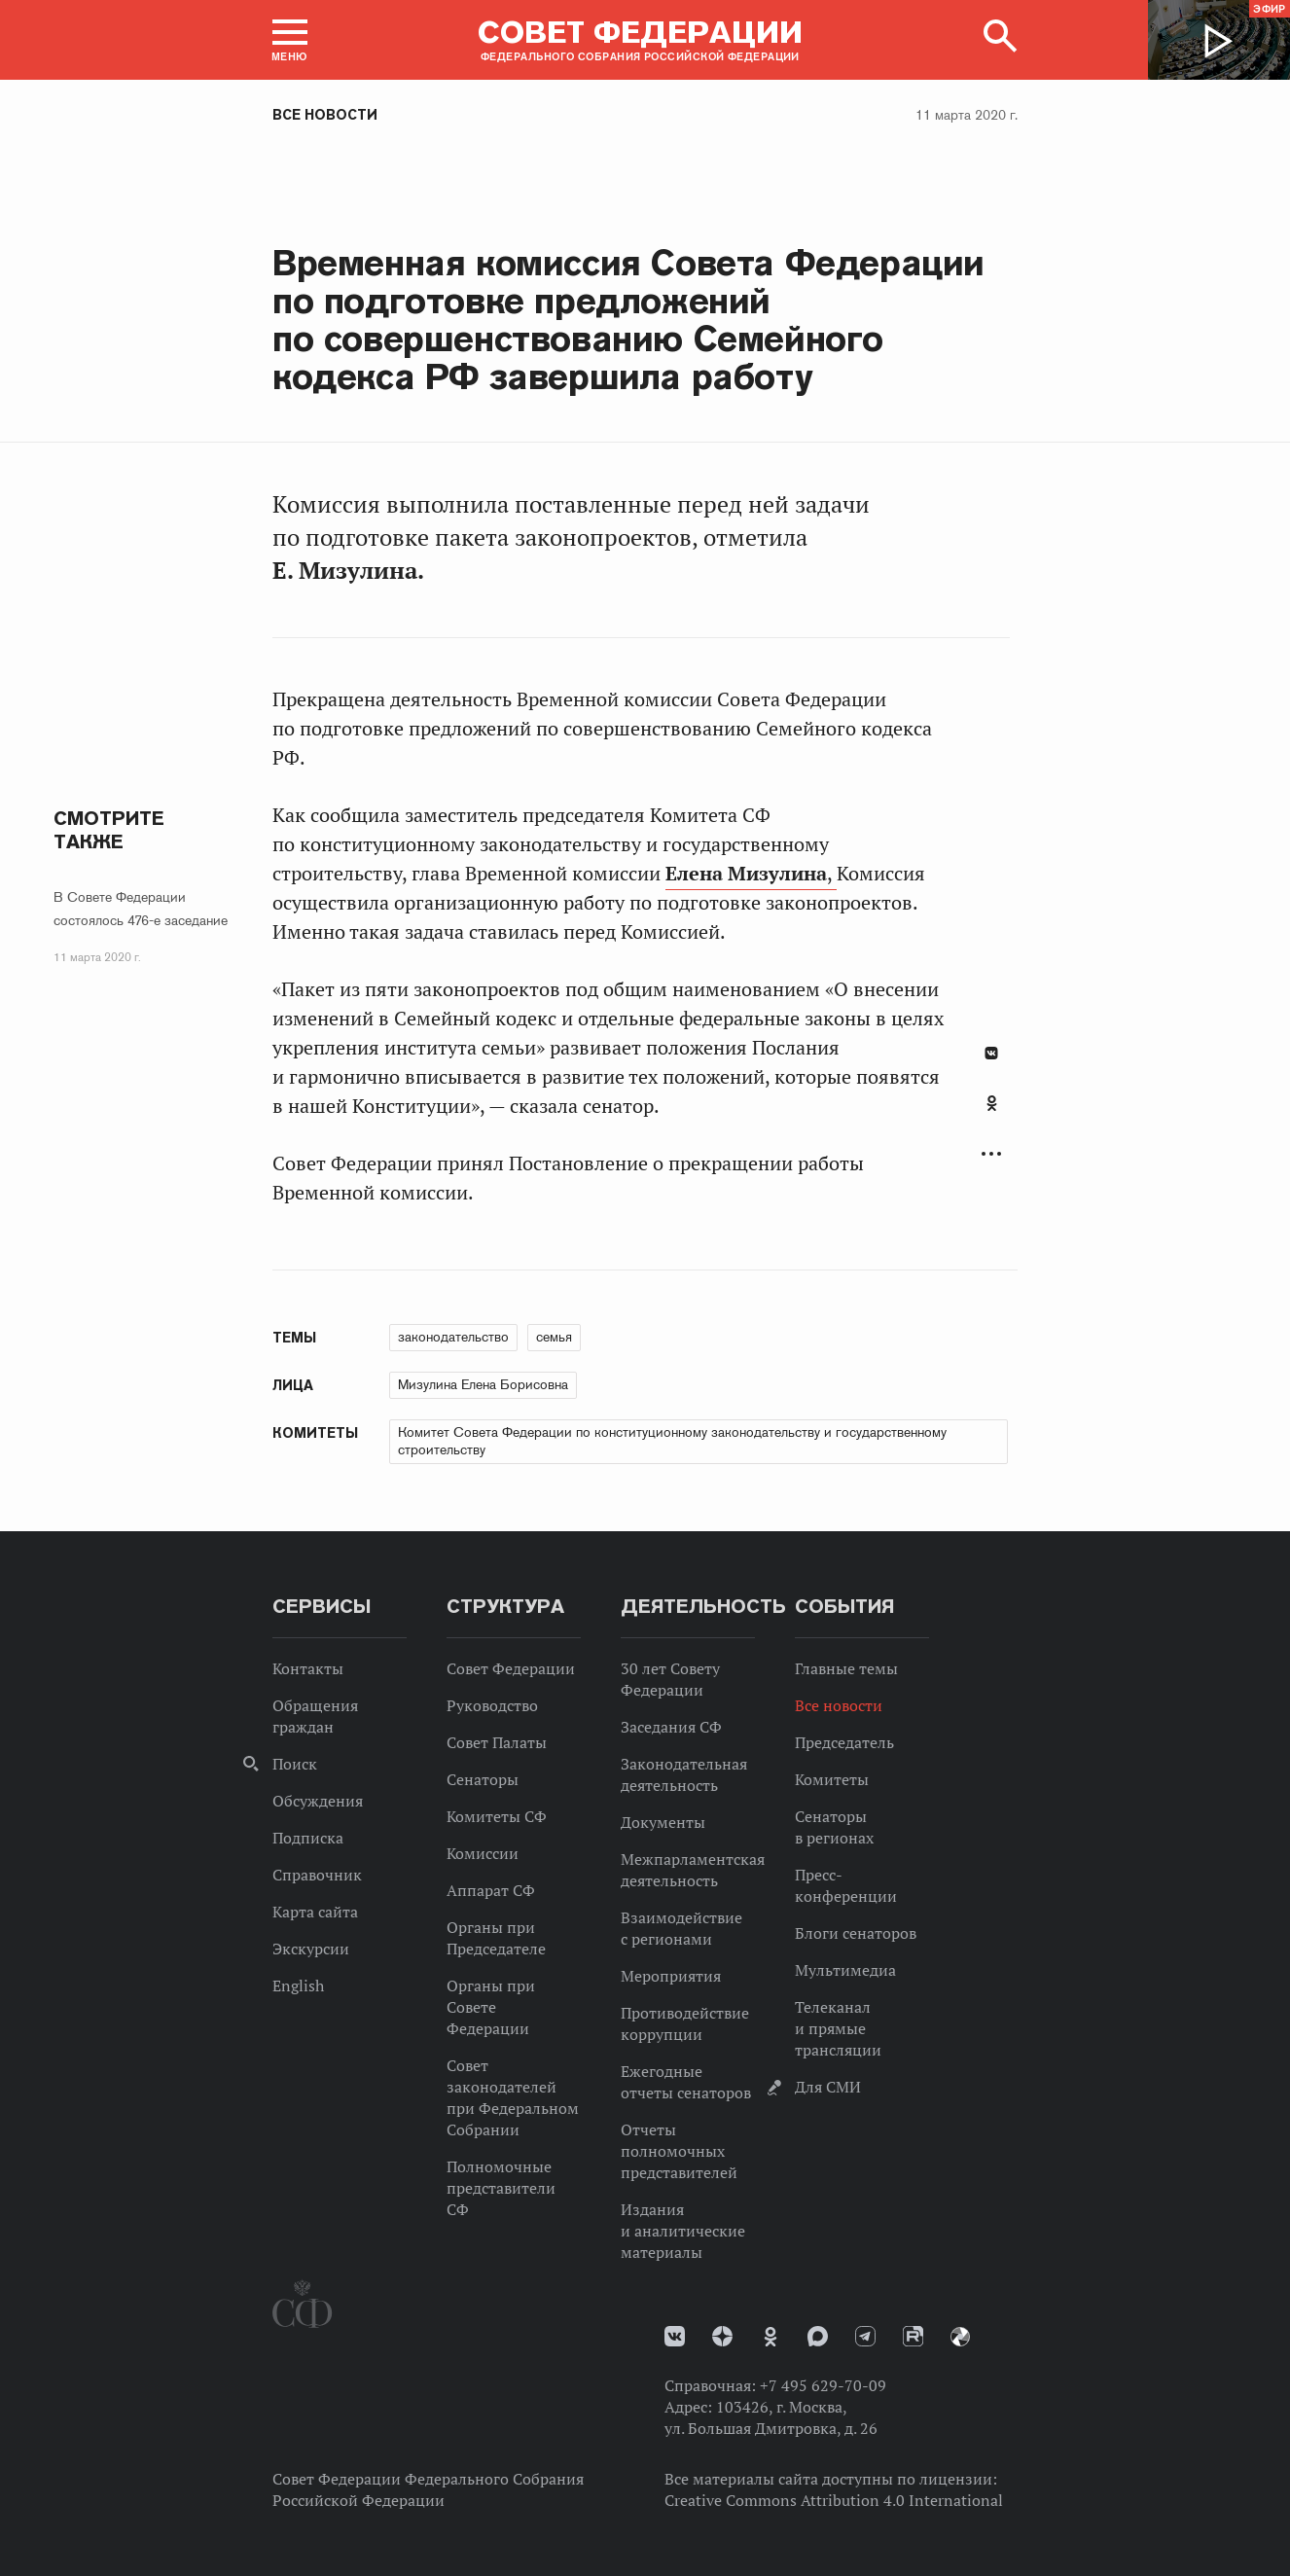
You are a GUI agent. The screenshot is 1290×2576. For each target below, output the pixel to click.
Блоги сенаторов (855, 1933)
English (298, 1985)
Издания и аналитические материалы (683, 2231)
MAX (817, 2336)
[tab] (991, 1113)
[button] (290, 40)
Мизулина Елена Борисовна (483, 1384)
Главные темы (846, 1668)
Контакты (307, 1668)
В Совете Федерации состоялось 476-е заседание (141, 908)
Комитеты (832, 1779)
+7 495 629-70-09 (823, 2385)
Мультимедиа (845, 1970)
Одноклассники (992, 1103)
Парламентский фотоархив (960, 2336)
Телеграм (865, 2336)
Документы (663, 1822)
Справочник (317, 1874)
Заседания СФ (671, 1726)
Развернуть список (991, 1154)
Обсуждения (317, 1800)
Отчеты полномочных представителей (679, 2151)
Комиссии (483, 1853)
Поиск (294, 1763)
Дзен (722, 2336)
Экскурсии (310, 1948)
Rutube (913, 2336)
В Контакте (991, 1053)
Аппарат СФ (491, 1890)
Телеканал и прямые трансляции (838, 2028)
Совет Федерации (511, 1668)
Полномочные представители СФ (501, 2188)
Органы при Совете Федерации (491, 2007)
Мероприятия (671, 1976)
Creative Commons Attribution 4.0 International (833, 2500)
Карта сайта (315, 1911)
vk (674, 2336)
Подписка (307, 1837)
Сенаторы (483, 1779)
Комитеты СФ (497, 1816)
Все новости (324, 115)
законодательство (453, 1336)
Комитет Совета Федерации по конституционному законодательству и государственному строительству (672, 1440)
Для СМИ (828, 2086)
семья (554, 1336)
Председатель (844, 1742)
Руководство (492, 1705)
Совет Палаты (497, 1742)
